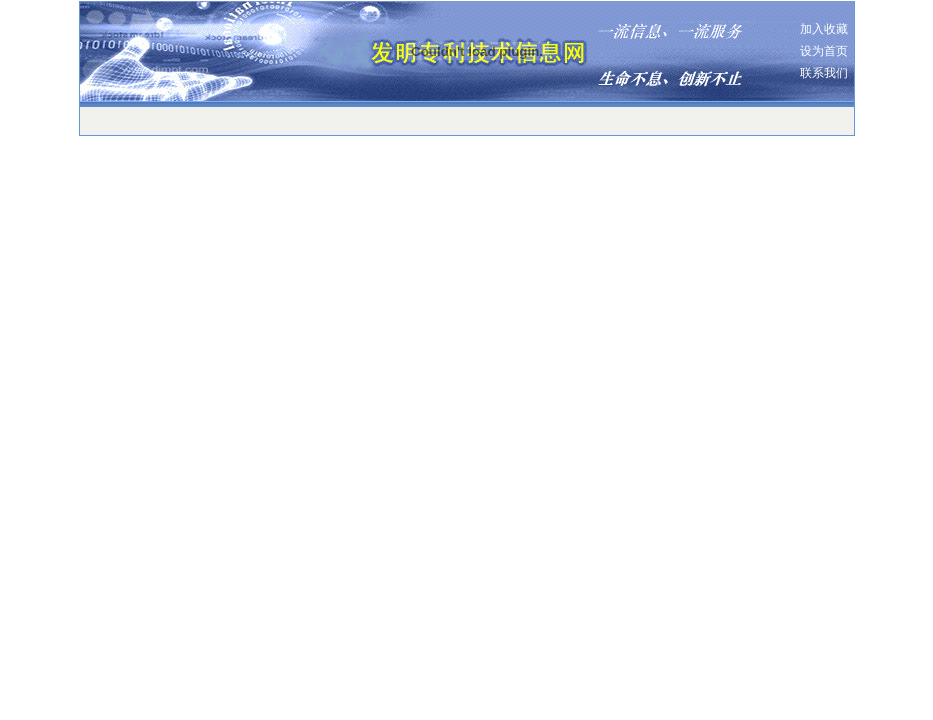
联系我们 (824, 73)
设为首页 (824, 51)
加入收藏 (824, 29)
